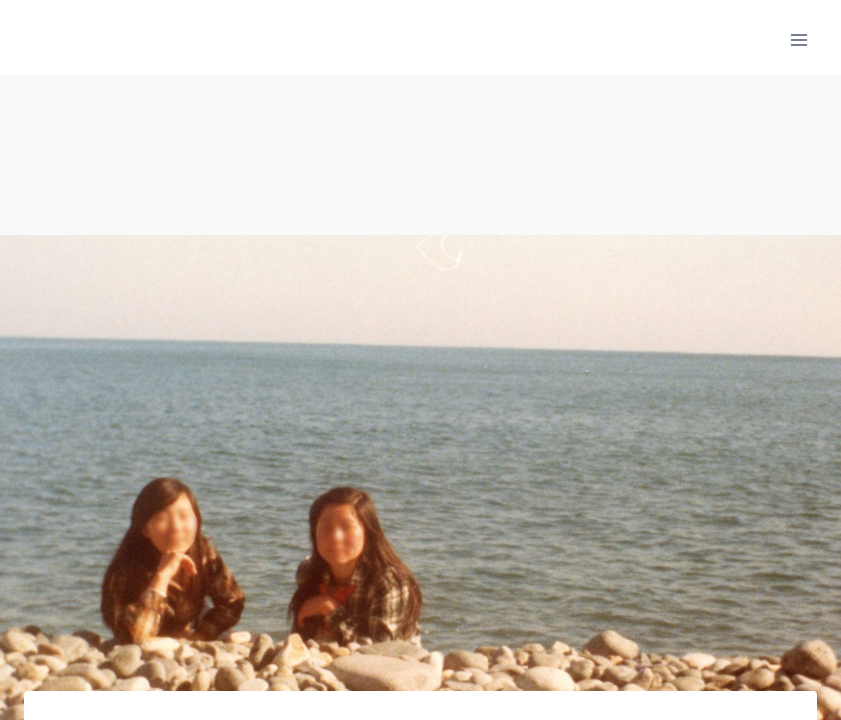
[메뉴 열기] (798, 39)
